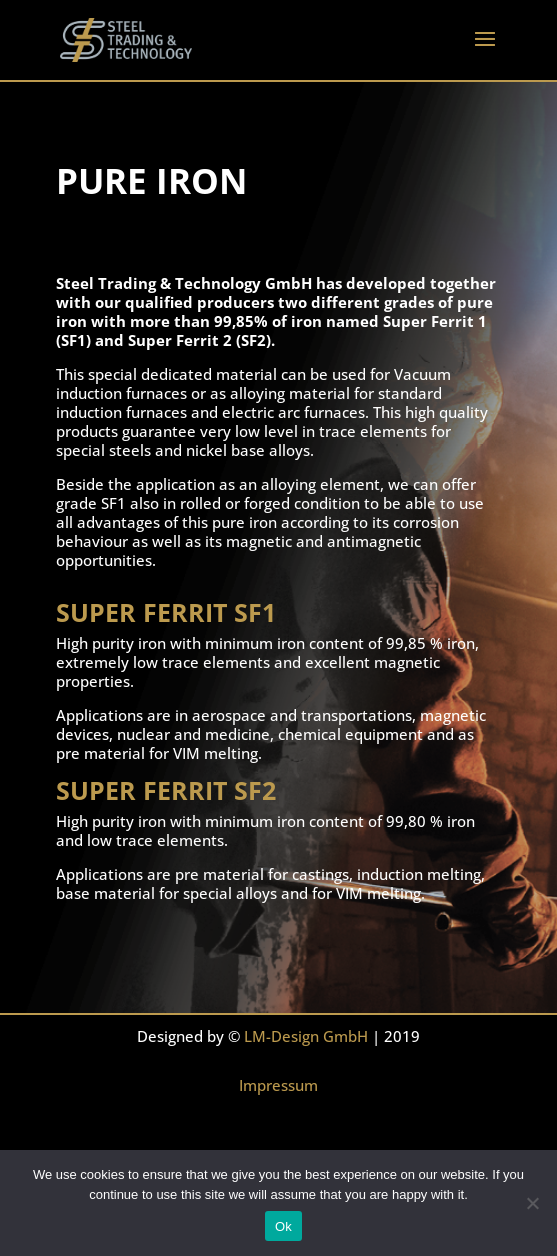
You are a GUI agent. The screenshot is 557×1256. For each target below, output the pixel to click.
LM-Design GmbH (306, 1036)
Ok (283, 1226)
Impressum (278, 1085)
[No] (532, 1203)
